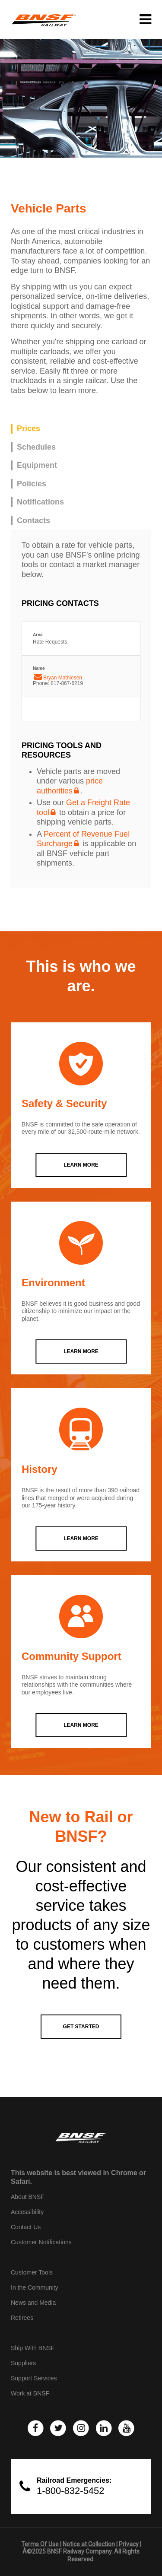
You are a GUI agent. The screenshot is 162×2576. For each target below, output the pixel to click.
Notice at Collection (89, 2544)
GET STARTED (81, 2027)
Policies (31, 483)
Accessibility (27, 2211)
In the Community (34, 2287)
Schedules (36, 447)
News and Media (33, 2302)
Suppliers (23, 2363)
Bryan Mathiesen (62, 678)
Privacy (129, 2544)
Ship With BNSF (32, 2347)
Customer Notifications (41, 2242)
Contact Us (26, 2227)
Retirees (22, 2317)
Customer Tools (32, 2272)
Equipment (37, 465)
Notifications (40, 502)
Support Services (34, 2378)
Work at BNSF (30, 2393)
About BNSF (27, 2196)
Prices (28, 428)
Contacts (33, 520)
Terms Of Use (40, 2544)
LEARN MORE (81, 1165)
